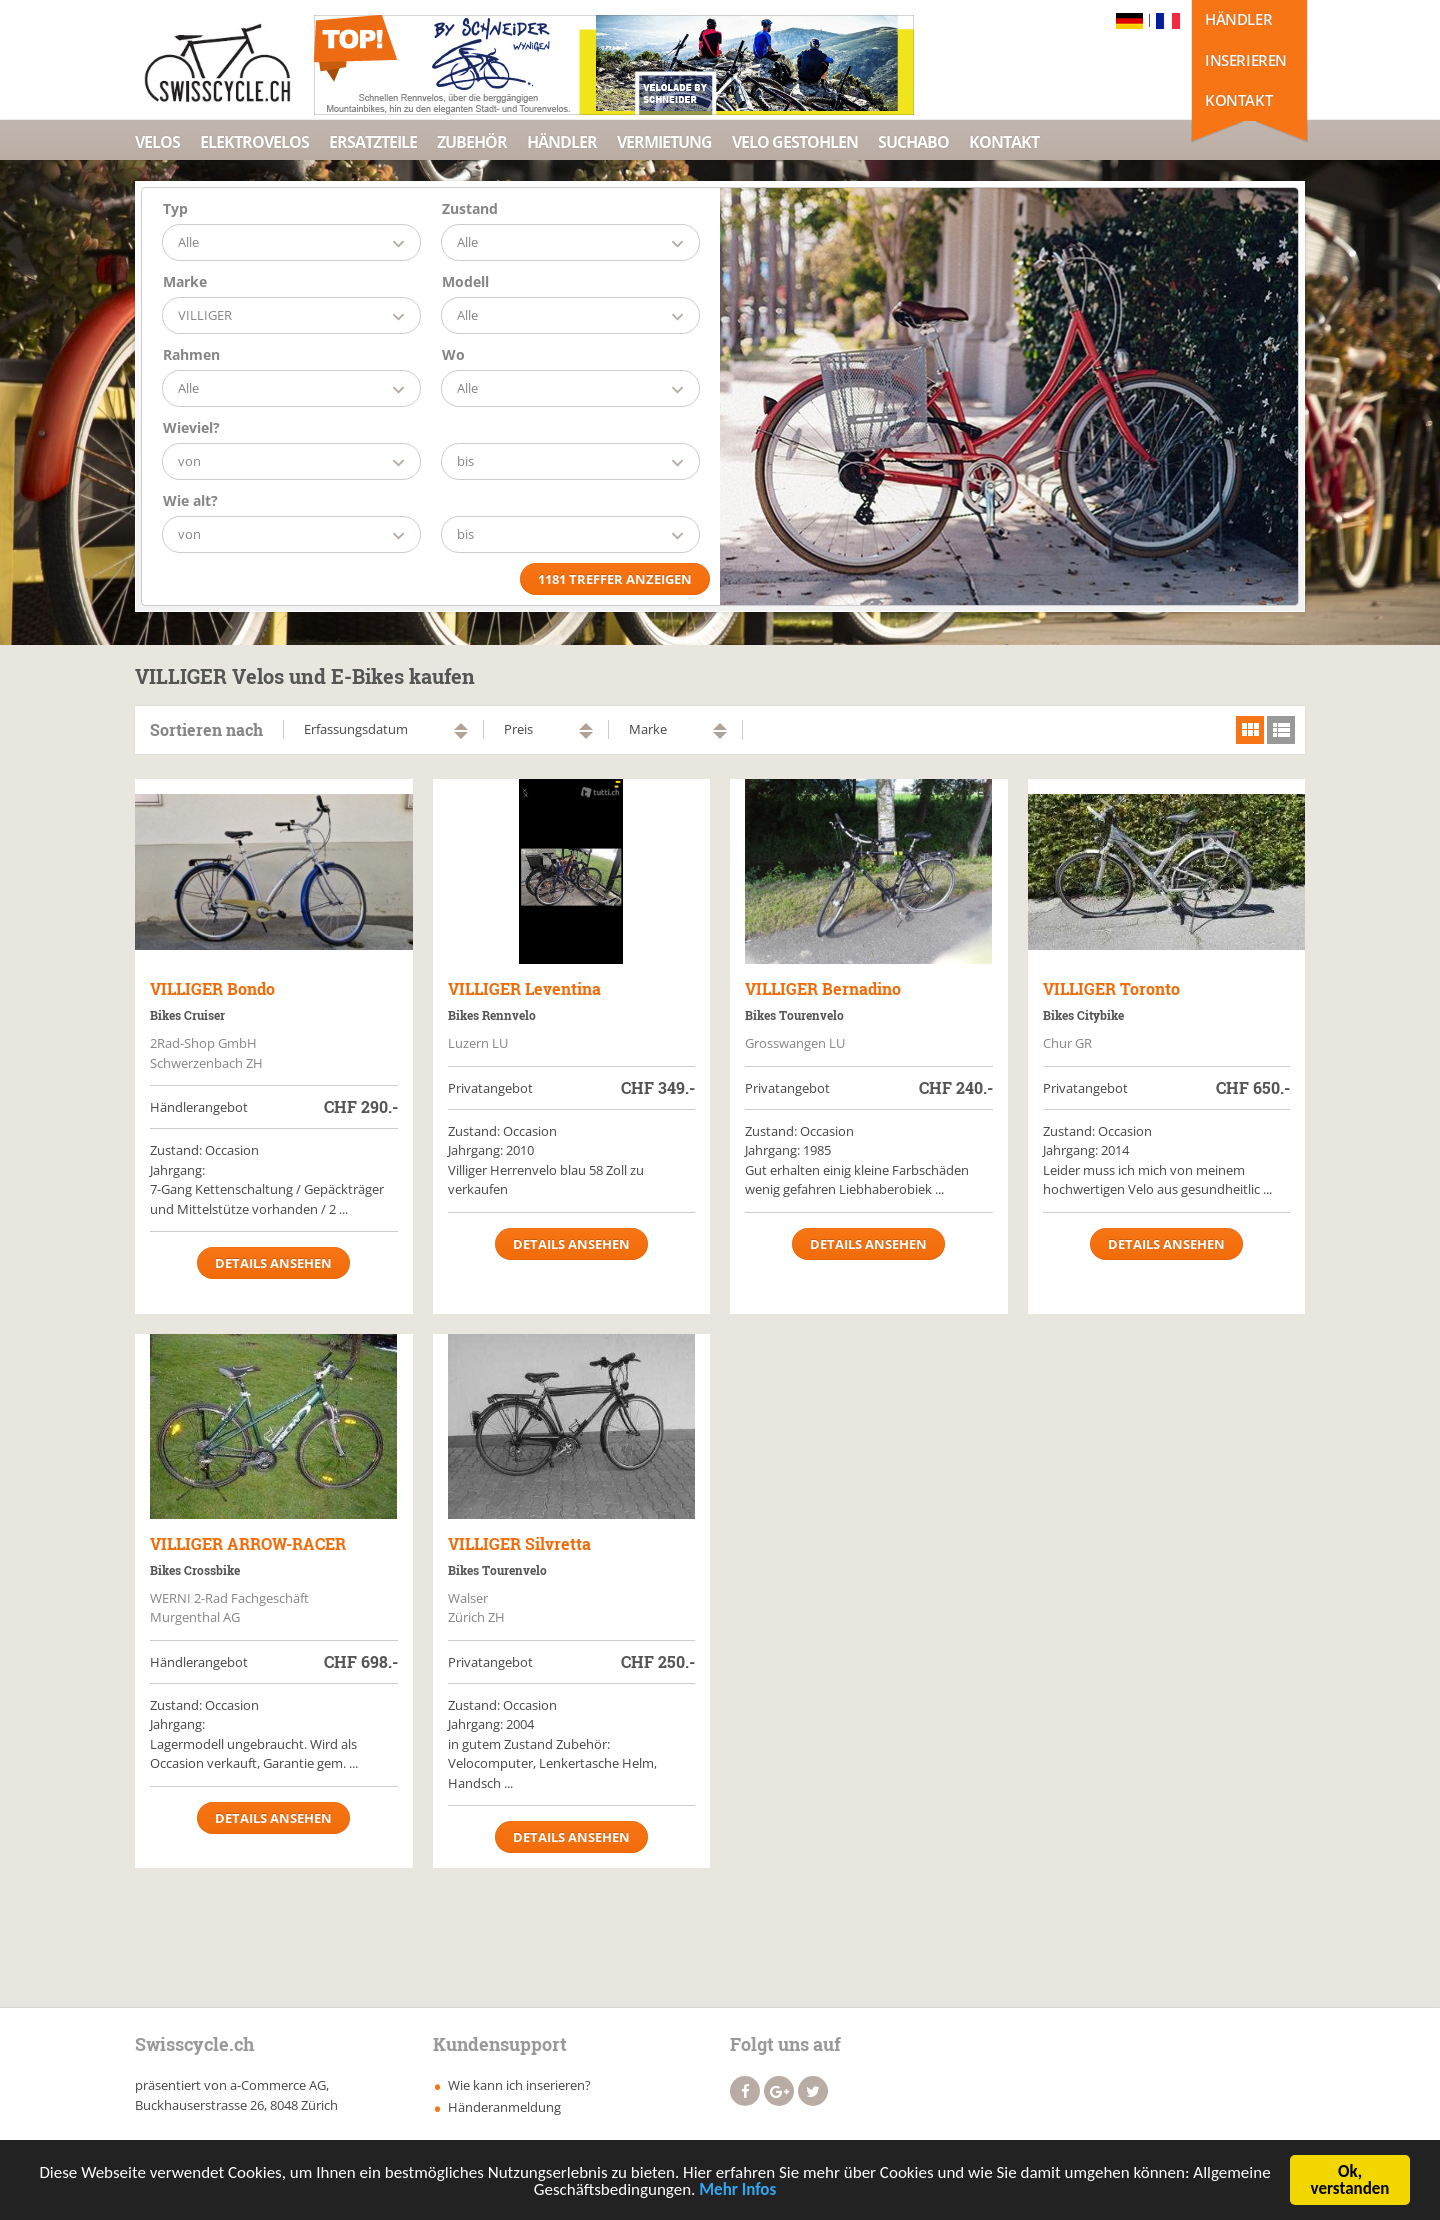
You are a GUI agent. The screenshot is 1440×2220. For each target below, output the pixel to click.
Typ (175, 208)
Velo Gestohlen (795, 142)
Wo (453, 354)
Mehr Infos (737, 2191)
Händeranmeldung (504, 2107)
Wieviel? (191, 427)
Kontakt (1238, 100)
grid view (1250, 730)
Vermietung (664, 142)
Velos (157, 142)
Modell (465, 281)
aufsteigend (461, 726)
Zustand (470, 208)
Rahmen (191, 354)
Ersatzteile (373, 142)
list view (1281, 730)
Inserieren (1246, 60)
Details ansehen (273, 1263)
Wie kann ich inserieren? (519, 2085)
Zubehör (472, 142)
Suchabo (913, 142)
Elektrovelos (254, 142)
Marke (185, 281)
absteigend (461, 735)
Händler (1238, 19)
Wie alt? (190, 500)
